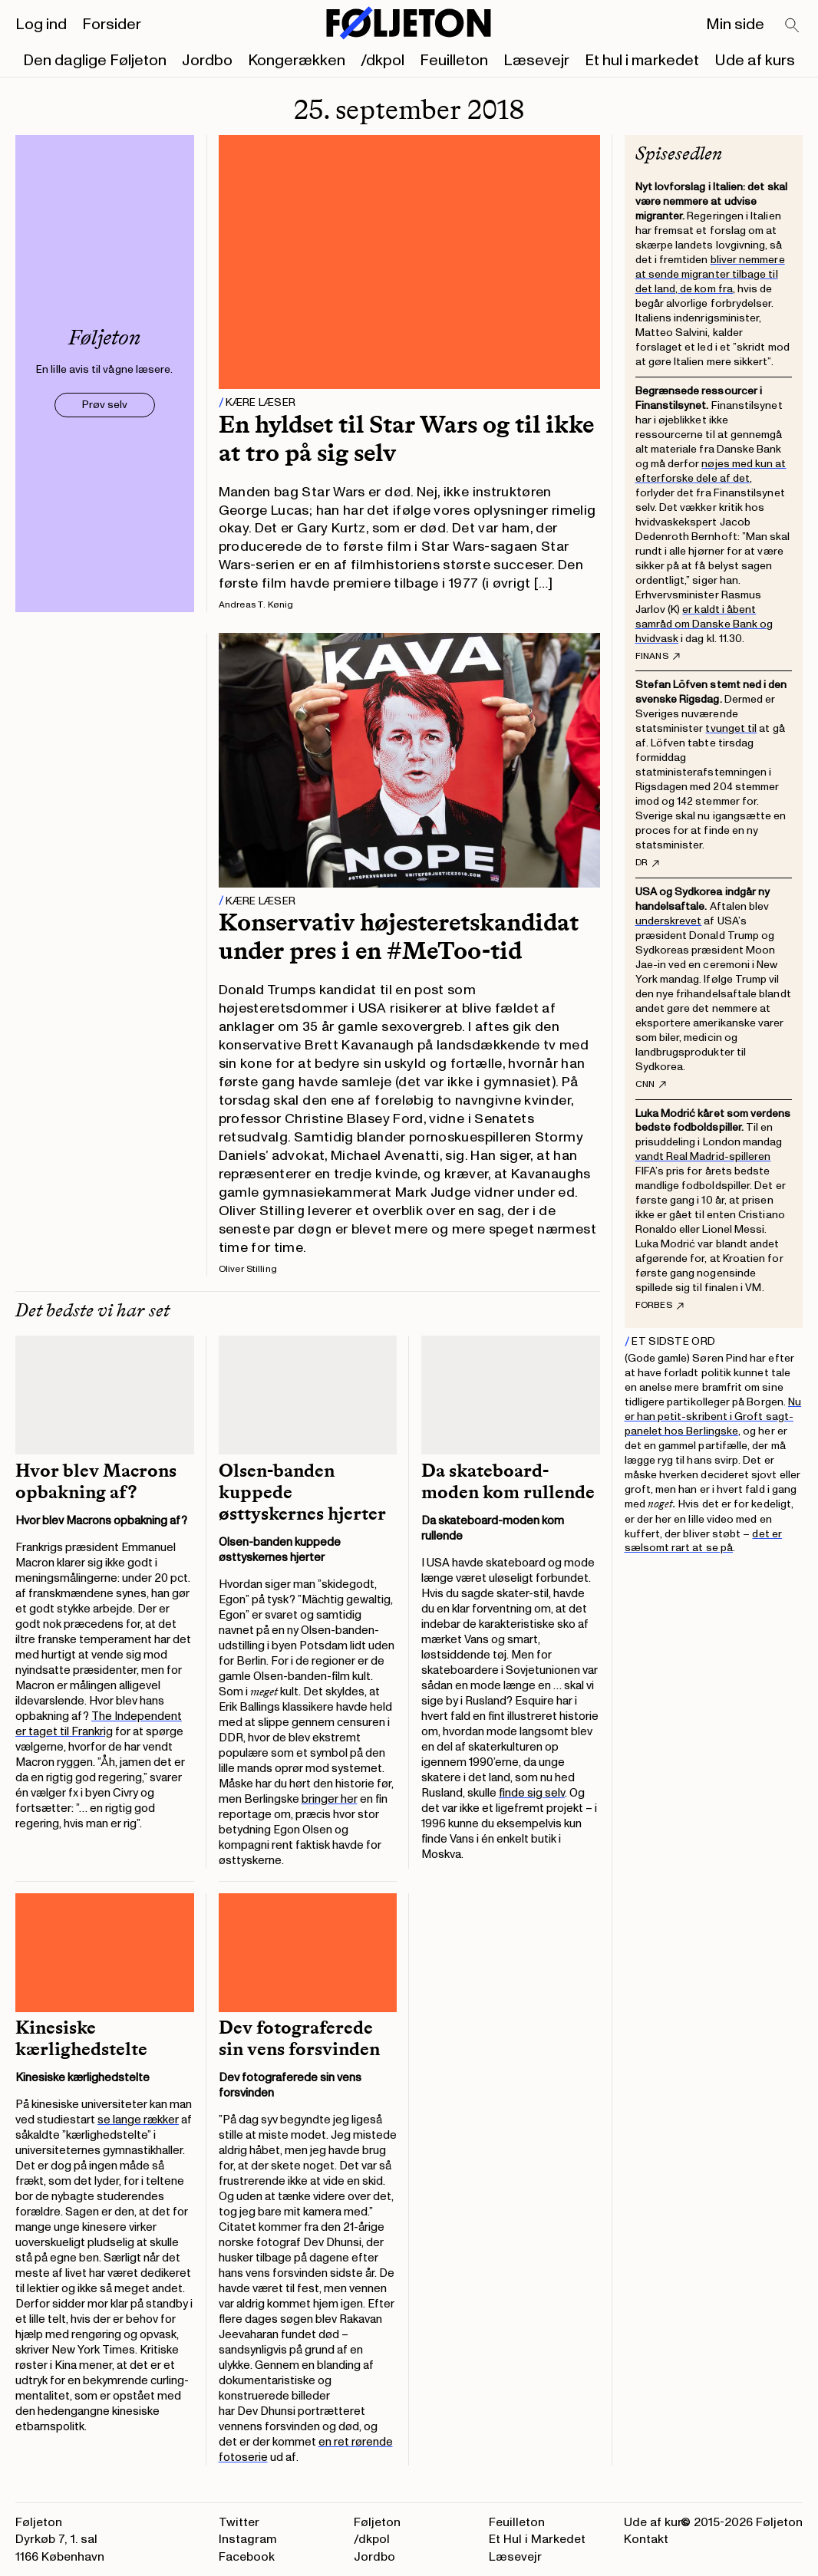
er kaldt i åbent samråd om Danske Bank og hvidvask (704, 624)
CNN (651, 1085)
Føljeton (377, 2522)
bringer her (330, 1799)
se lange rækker (138, 2120)
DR (647, 863)
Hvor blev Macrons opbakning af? (95, 1481)
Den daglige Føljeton (95, 60)
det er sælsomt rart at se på (703, 1541)
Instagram (248, 2539)
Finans (657, 657)
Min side (735, 24)
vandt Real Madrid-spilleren (703, 1156)
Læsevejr (536, 60)
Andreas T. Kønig (256, 604)
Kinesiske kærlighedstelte (81, 2038)
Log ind (41, 24)
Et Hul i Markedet (537, 2539)
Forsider (111, 24)
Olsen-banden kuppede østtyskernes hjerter (302, 1492)
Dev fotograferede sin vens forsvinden (299, 2038)
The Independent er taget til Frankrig (98, 1724)
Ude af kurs (754, 60)
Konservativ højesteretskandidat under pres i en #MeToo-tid (399, 936)
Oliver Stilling (248, 1269)
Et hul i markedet (642, 60)
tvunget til (731, 728)
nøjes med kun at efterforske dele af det (711, 471)
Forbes (659, 1306)
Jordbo (207, 60)
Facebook (247, 2556)
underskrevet (668, 921)
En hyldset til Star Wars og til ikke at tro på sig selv (406, 438)
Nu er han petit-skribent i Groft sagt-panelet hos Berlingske (713, 1416)
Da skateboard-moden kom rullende (510, 1481)
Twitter (239, 2522)
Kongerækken (296, 60)
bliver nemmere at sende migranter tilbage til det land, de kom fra (710, 274)
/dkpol (382, 60)
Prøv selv (104, 404)
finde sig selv (532, 1793)
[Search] (793, 26)
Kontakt (646, 2539)
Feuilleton (454, 60)
